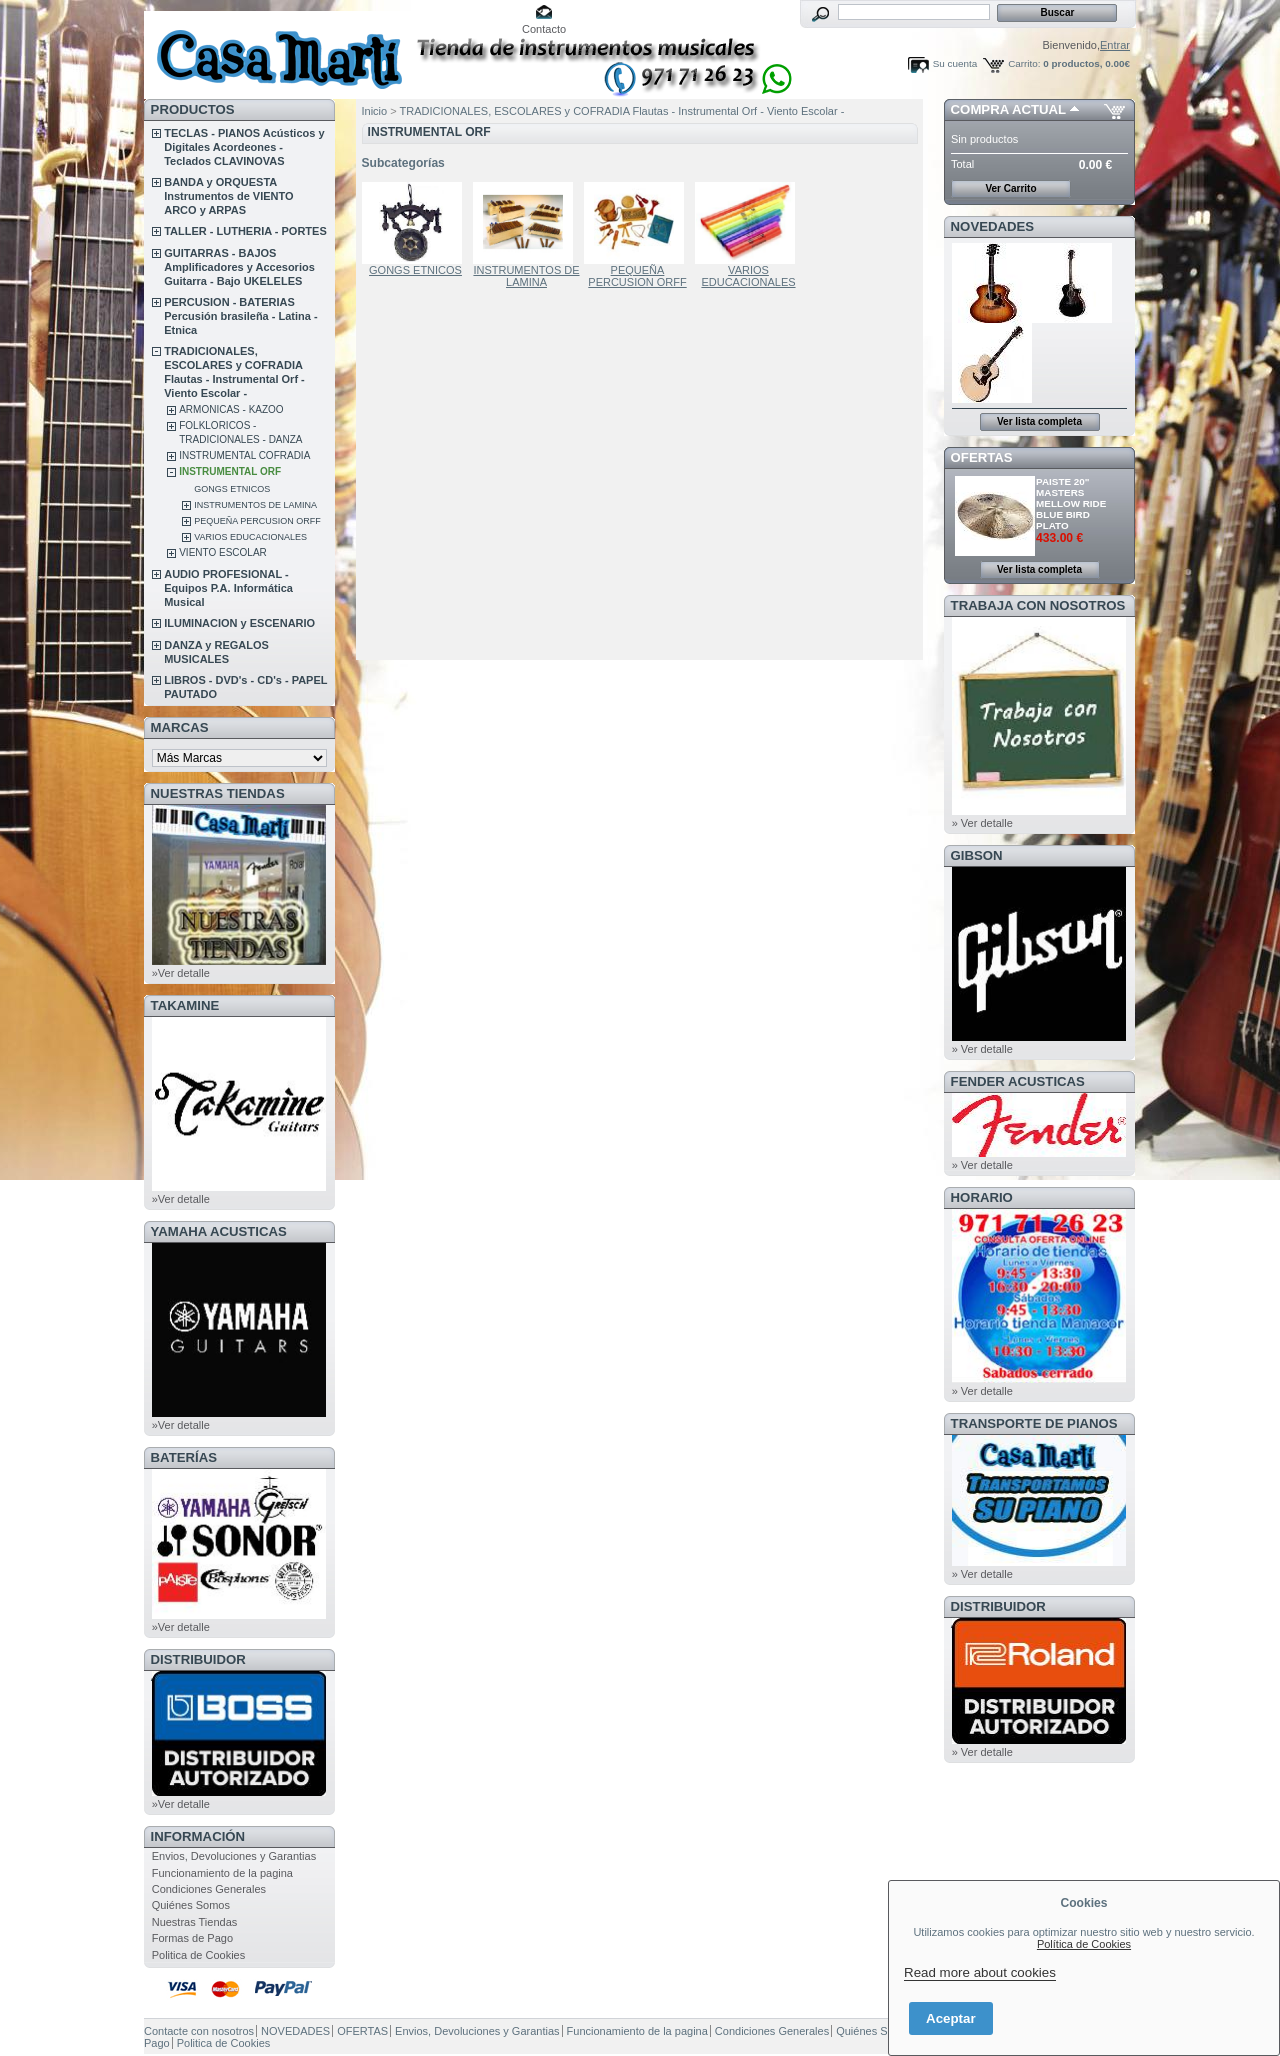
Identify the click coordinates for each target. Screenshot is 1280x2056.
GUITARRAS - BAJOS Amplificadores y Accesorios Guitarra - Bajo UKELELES (239, 267)
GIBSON (977, 855)
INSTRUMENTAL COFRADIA (244, 455)
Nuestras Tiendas (195, 1922)
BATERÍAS (184, 1457)
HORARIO (982, 1197)
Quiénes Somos (191, 1905)
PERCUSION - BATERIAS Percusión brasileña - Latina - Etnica (240, 316)
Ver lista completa (1039, 421)
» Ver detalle (982, 823)
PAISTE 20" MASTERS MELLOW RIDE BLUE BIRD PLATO (1071, 503)
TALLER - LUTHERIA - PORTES (245, 231)
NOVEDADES (993, 226)
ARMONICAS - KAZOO (231, 409)
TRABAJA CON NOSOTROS (1038, 605)
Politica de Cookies (199, 1955)
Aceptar (951, 2018)
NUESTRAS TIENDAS (218, 793)
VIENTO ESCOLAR (223, 552)
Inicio (375, 111)
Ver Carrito (1010, 188)
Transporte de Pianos (1034, 1423)
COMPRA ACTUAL (1008, 109)
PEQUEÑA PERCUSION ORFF (257, 521)
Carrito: (1024, 63)
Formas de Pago (192, 1938)
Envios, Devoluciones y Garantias (234, 1856)
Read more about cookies (980, 1972)
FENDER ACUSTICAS (1018, 1081)
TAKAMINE (185, 1005)
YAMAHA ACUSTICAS (219, 1231)
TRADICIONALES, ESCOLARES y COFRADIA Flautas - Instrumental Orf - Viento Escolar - (622, 111)
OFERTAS (982, 457)
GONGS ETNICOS (232, 489)
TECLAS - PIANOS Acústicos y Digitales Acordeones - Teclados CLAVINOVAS (244, 147)
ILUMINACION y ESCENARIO (239, 623)
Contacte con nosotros (199, 2031)
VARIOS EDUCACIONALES (250, 537)
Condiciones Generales (209, 1889)
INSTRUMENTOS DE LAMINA (255, 505)
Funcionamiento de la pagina (222, 1873)
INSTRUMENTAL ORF (230, 471)
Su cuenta (955, 63)
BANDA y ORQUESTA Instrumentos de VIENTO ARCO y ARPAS (228, 196)
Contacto (544, 29)
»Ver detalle (181, 973)
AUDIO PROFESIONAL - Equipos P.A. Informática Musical (228, 588)
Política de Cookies (1084, 1944)
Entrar (1115, 45)
